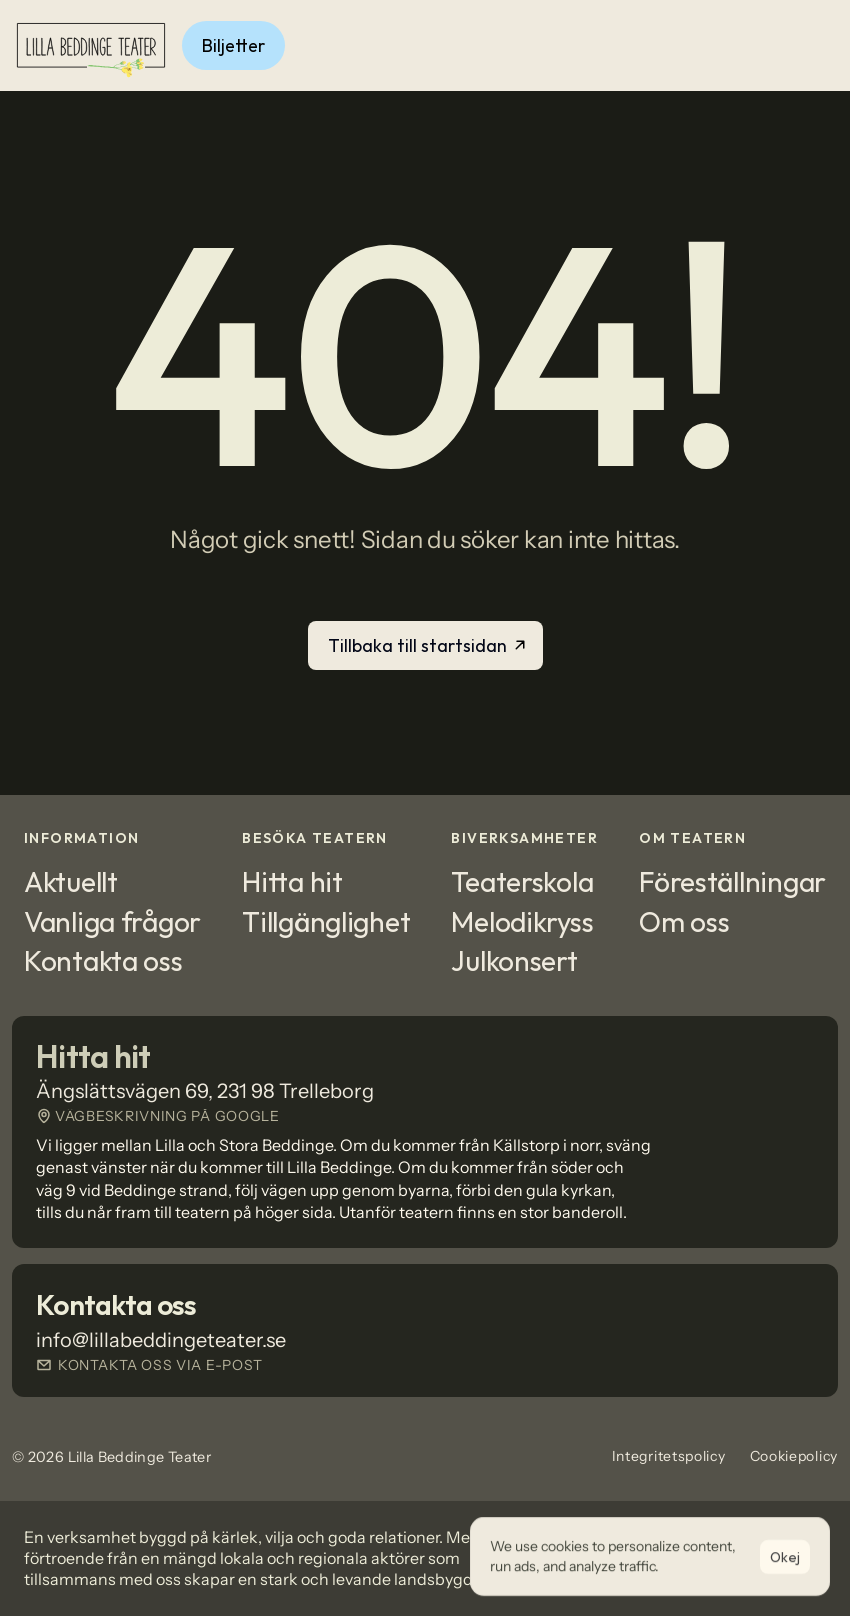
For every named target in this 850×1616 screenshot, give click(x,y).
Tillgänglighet (326, 921)
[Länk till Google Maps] (425, 1116)
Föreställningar (732, 881)
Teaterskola (522, 881)
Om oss (684, 921)
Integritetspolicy (669, 1456)
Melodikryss (522, 921)
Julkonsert (514, 960)
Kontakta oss (103, 960)
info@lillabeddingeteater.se (161, 1340)
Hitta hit (292, 881)
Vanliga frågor (112, 921)
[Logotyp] (91, 45)
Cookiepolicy (794, 1456)
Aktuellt (71, 881)
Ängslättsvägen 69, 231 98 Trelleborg (205, 1091)
